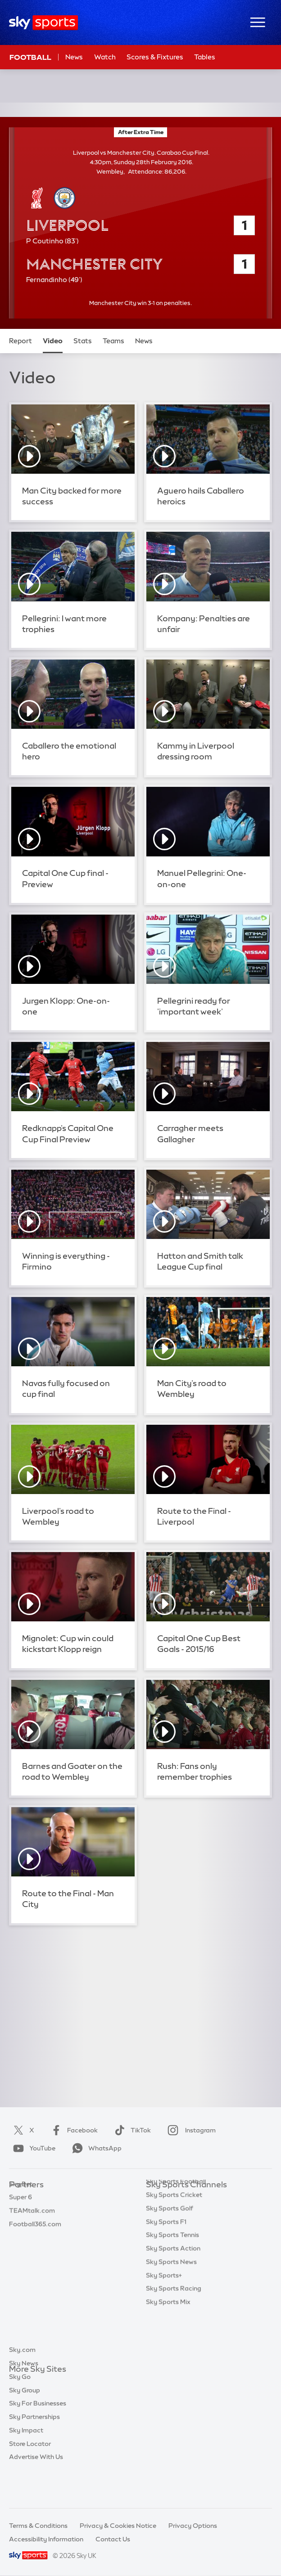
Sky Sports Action (173, 2292)
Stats (82, 340)
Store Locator (30, 2476)
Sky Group (24, 2423)
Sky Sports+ (164, 2319)
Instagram (190, 2130)
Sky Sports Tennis (172, 2278)
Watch (105, 57)
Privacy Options (192, 2525)
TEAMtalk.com (32, 2225)
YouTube (32, 2148)
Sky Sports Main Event (179, 2198)
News (74, 57)
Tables (204, 57)
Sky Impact (26, 2463)
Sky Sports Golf (169, 2252)
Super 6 (20, 2211)
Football (30, 57)
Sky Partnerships (34, 2449)
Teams (113, 340)
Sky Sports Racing (173, 2332)
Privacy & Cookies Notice (118, 2525)
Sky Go (20, 2409)
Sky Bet (20, 2198)
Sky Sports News (171, 2305)
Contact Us (112, 2539)
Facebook (72, 2130)
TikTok (131, 2130)
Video (53, 340)
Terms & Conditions (38, 2525)
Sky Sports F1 (166, 2265)
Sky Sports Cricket (174, 2238)
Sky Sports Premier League (186, 2211)
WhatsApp (95, 2148)
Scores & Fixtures (155, 57)
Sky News (23, 2396)
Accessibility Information (46, 2539)
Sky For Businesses (37, 2436)
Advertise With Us (36, 2489)
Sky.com (22, 2382)
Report (20, 340)
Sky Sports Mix (168, 2346)
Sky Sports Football (176, 2225)
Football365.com (35, 2238)
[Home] (43, 22)
